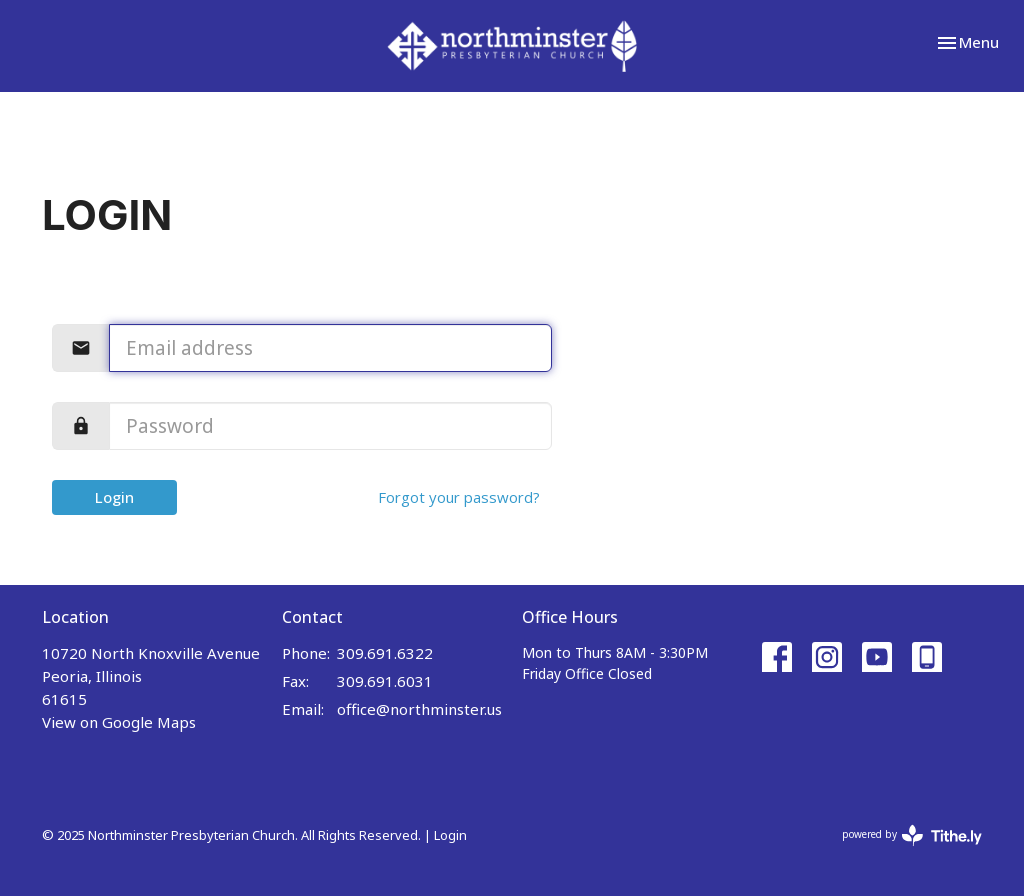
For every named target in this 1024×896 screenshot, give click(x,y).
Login (114, 497)
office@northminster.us (419, 709)
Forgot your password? (459, 497)
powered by (912, 835)
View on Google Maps (119, 722)
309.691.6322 (385, 653)
